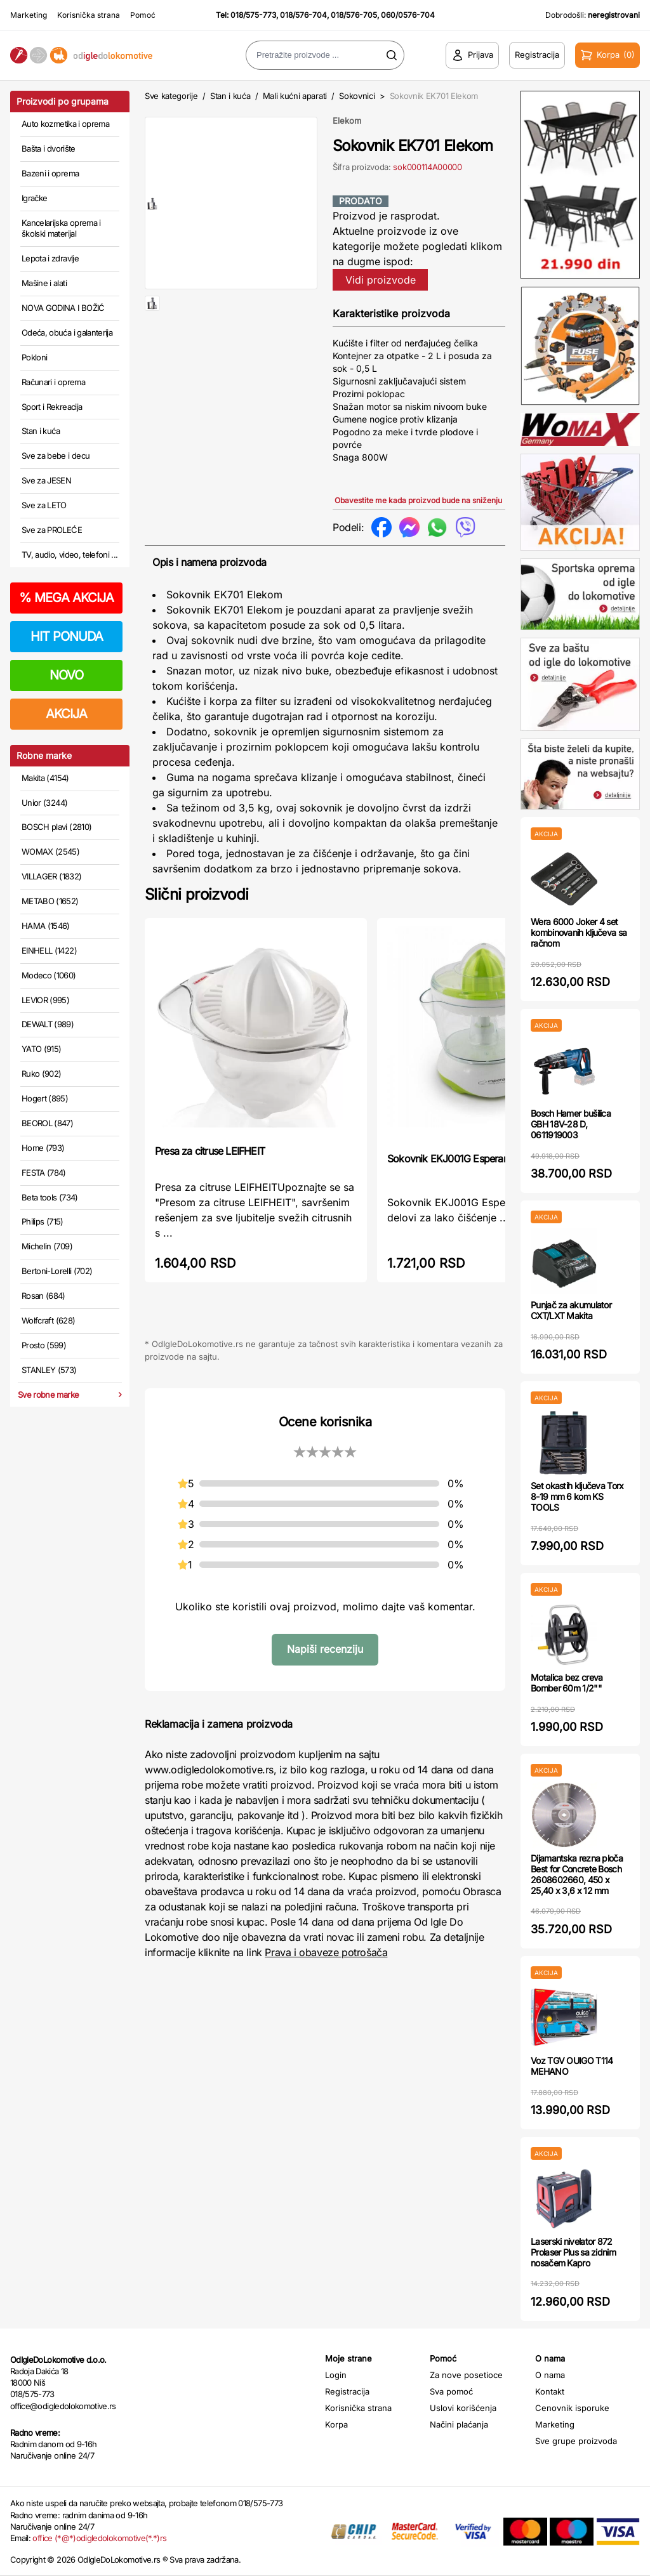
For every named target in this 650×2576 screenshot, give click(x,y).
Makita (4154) (45, 778)
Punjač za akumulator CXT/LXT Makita (571, 1310)
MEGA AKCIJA (66, 597)
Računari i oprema (53, 382)
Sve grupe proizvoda (576, 2441)
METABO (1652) (50, 901)
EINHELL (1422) (49, 950)
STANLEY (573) (49, 1370)
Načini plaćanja (459, 2424)
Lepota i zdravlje (50, 258)
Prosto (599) (44, 1345)
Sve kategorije (171, 96)
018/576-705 (354, 15)
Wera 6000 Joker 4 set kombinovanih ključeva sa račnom (579, 932)
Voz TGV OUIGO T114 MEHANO (572, 2066)
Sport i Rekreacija (52, 407)
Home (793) (43, 1148)
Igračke (34, 198)
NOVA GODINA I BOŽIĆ (63, 308)
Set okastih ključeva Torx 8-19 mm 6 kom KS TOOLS (577, 1496)
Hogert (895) (45, 1098)
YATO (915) (42, 1049)
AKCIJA (66, 713)
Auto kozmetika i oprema (65, 124)
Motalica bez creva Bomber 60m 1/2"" (566, 1682)
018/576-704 (303, 15)
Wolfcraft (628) (48, 1320)
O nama (550, 2375)
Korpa (336, 2424)
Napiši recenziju (325, 1649)
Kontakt (549, 2391)
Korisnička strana (88, 15)
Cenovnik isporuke (572, 2408)
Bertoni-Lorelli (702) (57, 1271)
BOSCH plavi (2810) (56, 827)
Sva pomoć (451, 2391)
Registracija (347, 2391)
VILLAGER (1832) (51, 876)
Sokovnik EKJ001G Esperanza (453, 1158)
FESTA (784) (44, 1172)
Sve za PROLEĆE (52, 530)
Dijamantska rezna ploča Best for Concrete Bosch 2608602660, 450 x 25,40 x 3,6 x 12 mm (577, 1874)
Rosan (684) (43, 1296)
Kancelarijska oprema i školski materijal (61, 228)
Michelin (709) (47, 1246)
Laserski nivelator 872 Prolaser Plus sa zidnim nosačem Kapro (573, 2252)
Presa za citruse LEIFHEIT (210, 1151)
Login (336, 2375)
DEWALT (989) (48, 1024)
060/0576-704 (408, 15)
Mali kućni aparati (295, 96)
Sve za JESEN (46, 480)
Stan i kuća (41, 431)
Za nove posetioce (466, 2375)
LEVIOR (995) (45, 1000)
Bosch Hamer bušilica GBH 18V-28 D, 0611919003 (571, 1124)
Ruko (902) (42, 1073)
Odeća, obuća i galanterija (67, 332)
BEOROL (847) (47, 1123)
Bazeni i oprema (50, 173)
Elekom (347, 120)
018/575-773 (253, 15)
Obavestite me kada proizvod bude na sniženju (418, 500)
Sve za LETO (44, 505)
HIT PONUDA (66, 636)
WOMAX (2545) (50, 851)
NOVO (66, 675)
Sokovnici (357, 96)
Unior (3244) (44, 803)
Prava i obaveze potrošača (326, 1952)
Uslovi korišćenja (463, 2408)
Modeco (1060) (49, 975)
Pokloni (34, 357)
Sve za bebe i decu (56, 455)
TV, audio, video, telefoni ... (70, 554)
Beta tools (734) (50, 1197)
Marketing (28, 15)
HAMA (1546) (46, 926)
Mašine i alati (44, 283)
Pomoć (143, 15)
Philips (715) (42, 1221)
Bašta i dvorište (49, 148)
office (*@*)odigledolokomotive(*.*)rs (99, 2538)
